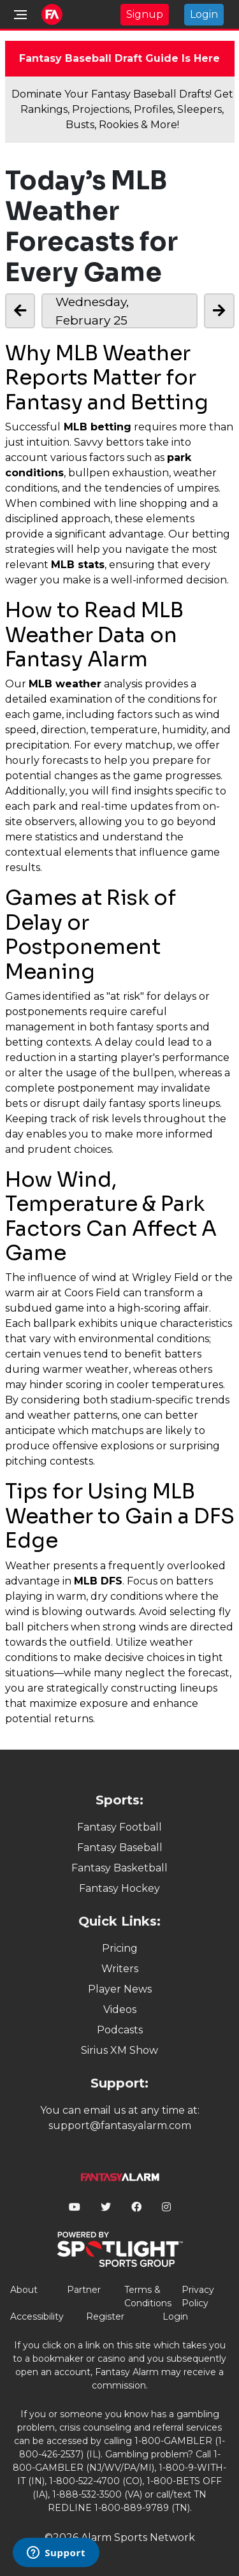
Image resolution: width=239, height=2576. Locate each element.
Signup (144, 14)
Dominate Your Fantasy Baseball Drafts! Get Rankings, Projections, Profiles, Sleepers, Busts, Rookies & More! (122, 109)
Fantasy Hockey (119, 1888)
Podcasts (120, 2030)
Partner (84, 2289)
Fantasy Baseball (120, 1847)
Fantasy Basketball (119, 1868)
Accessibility (37, 2316)
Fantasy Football (119, 1827)
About (24, 2289)
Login (204, 14)
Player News (120, 1989)
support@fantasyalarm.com (119, 2125)
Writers (119, 1969)
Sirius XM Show (119, 2050)
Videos (119, 2009)
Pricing (120, 1948)
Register (105, 2316)
